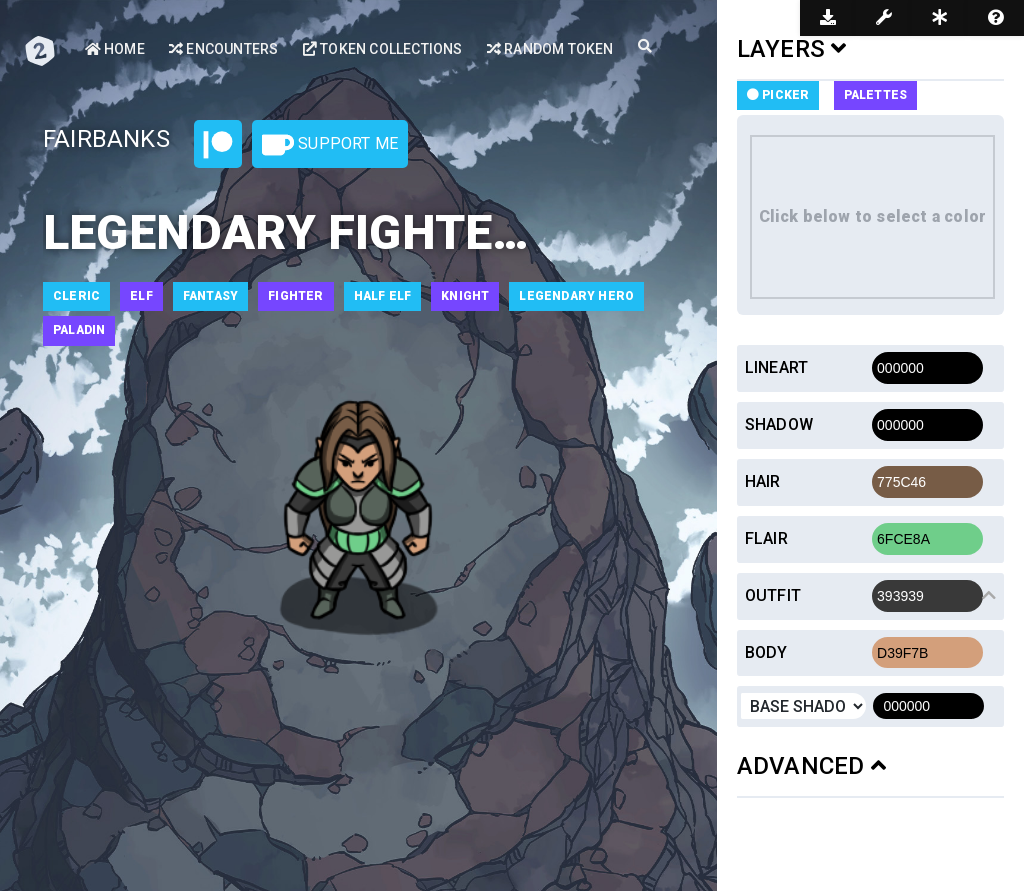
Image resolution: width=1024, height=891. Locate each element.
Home (115, 49)
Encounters (223, 49)
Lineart (776, 367)
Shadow (779, 424)
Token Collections (383, 49)
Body (766, 652)
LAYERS (792, 49)
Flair (766, 538)
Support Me (330, 145)
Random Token (550, 49)
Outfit (773, 595)
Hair (763, 481)
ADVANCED (811, 766)
